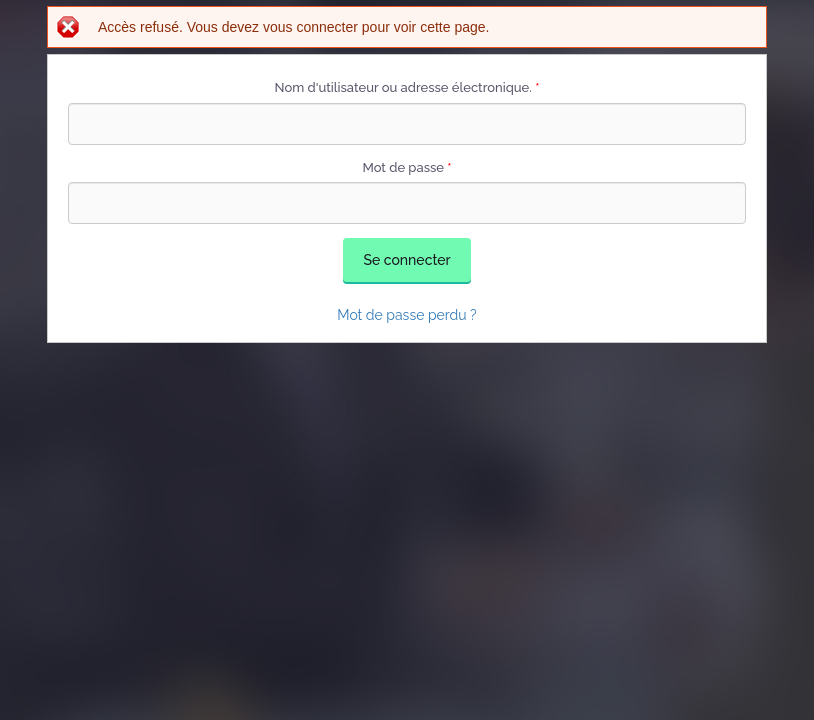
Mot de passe (406, 167)
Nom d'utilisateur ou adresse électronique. (407, 87)
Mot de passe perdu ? (407, 315)
